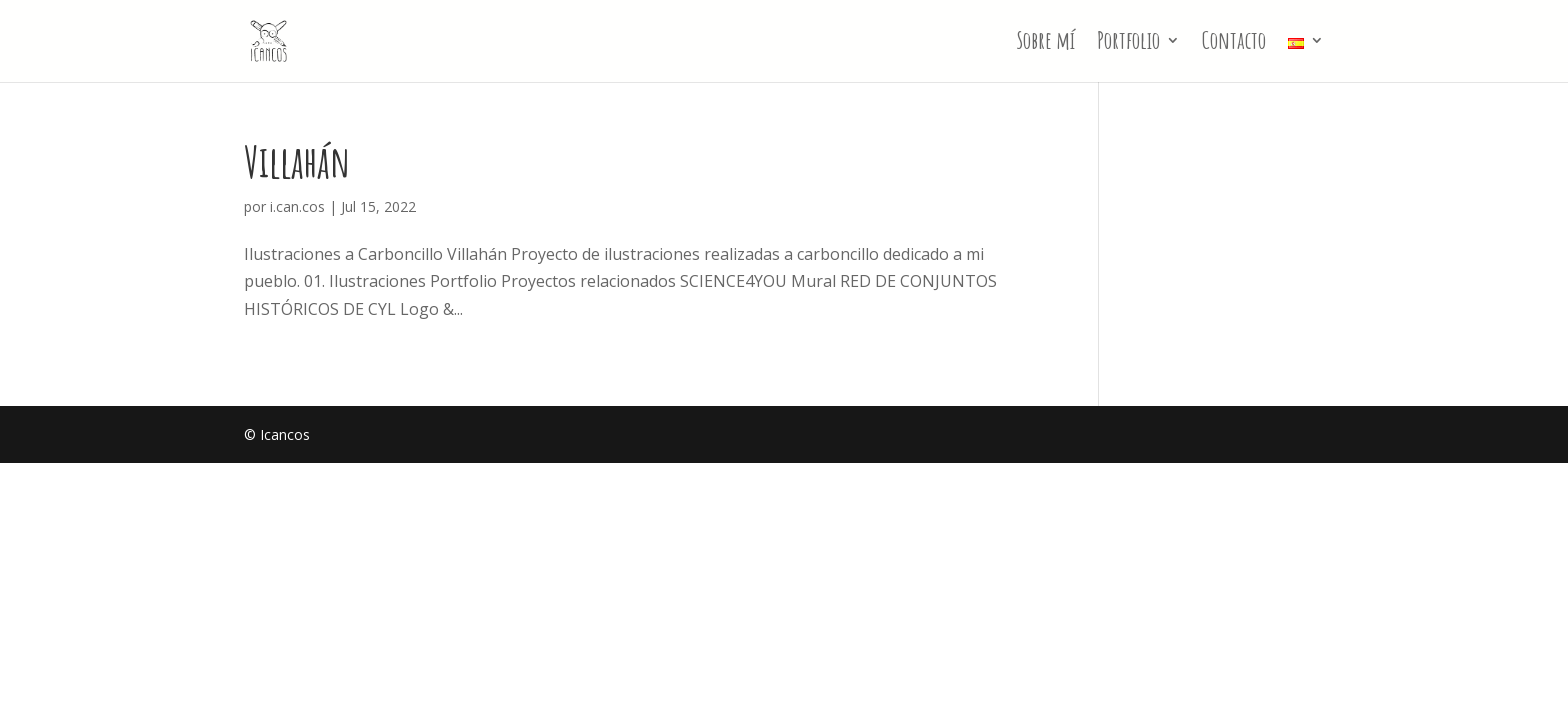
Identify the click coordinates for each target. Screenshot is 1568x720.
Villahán (297, 161)
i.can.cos (297, 206)
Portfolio (1128, 44)
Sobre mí (1046, 44)
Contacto (1234, 44)
